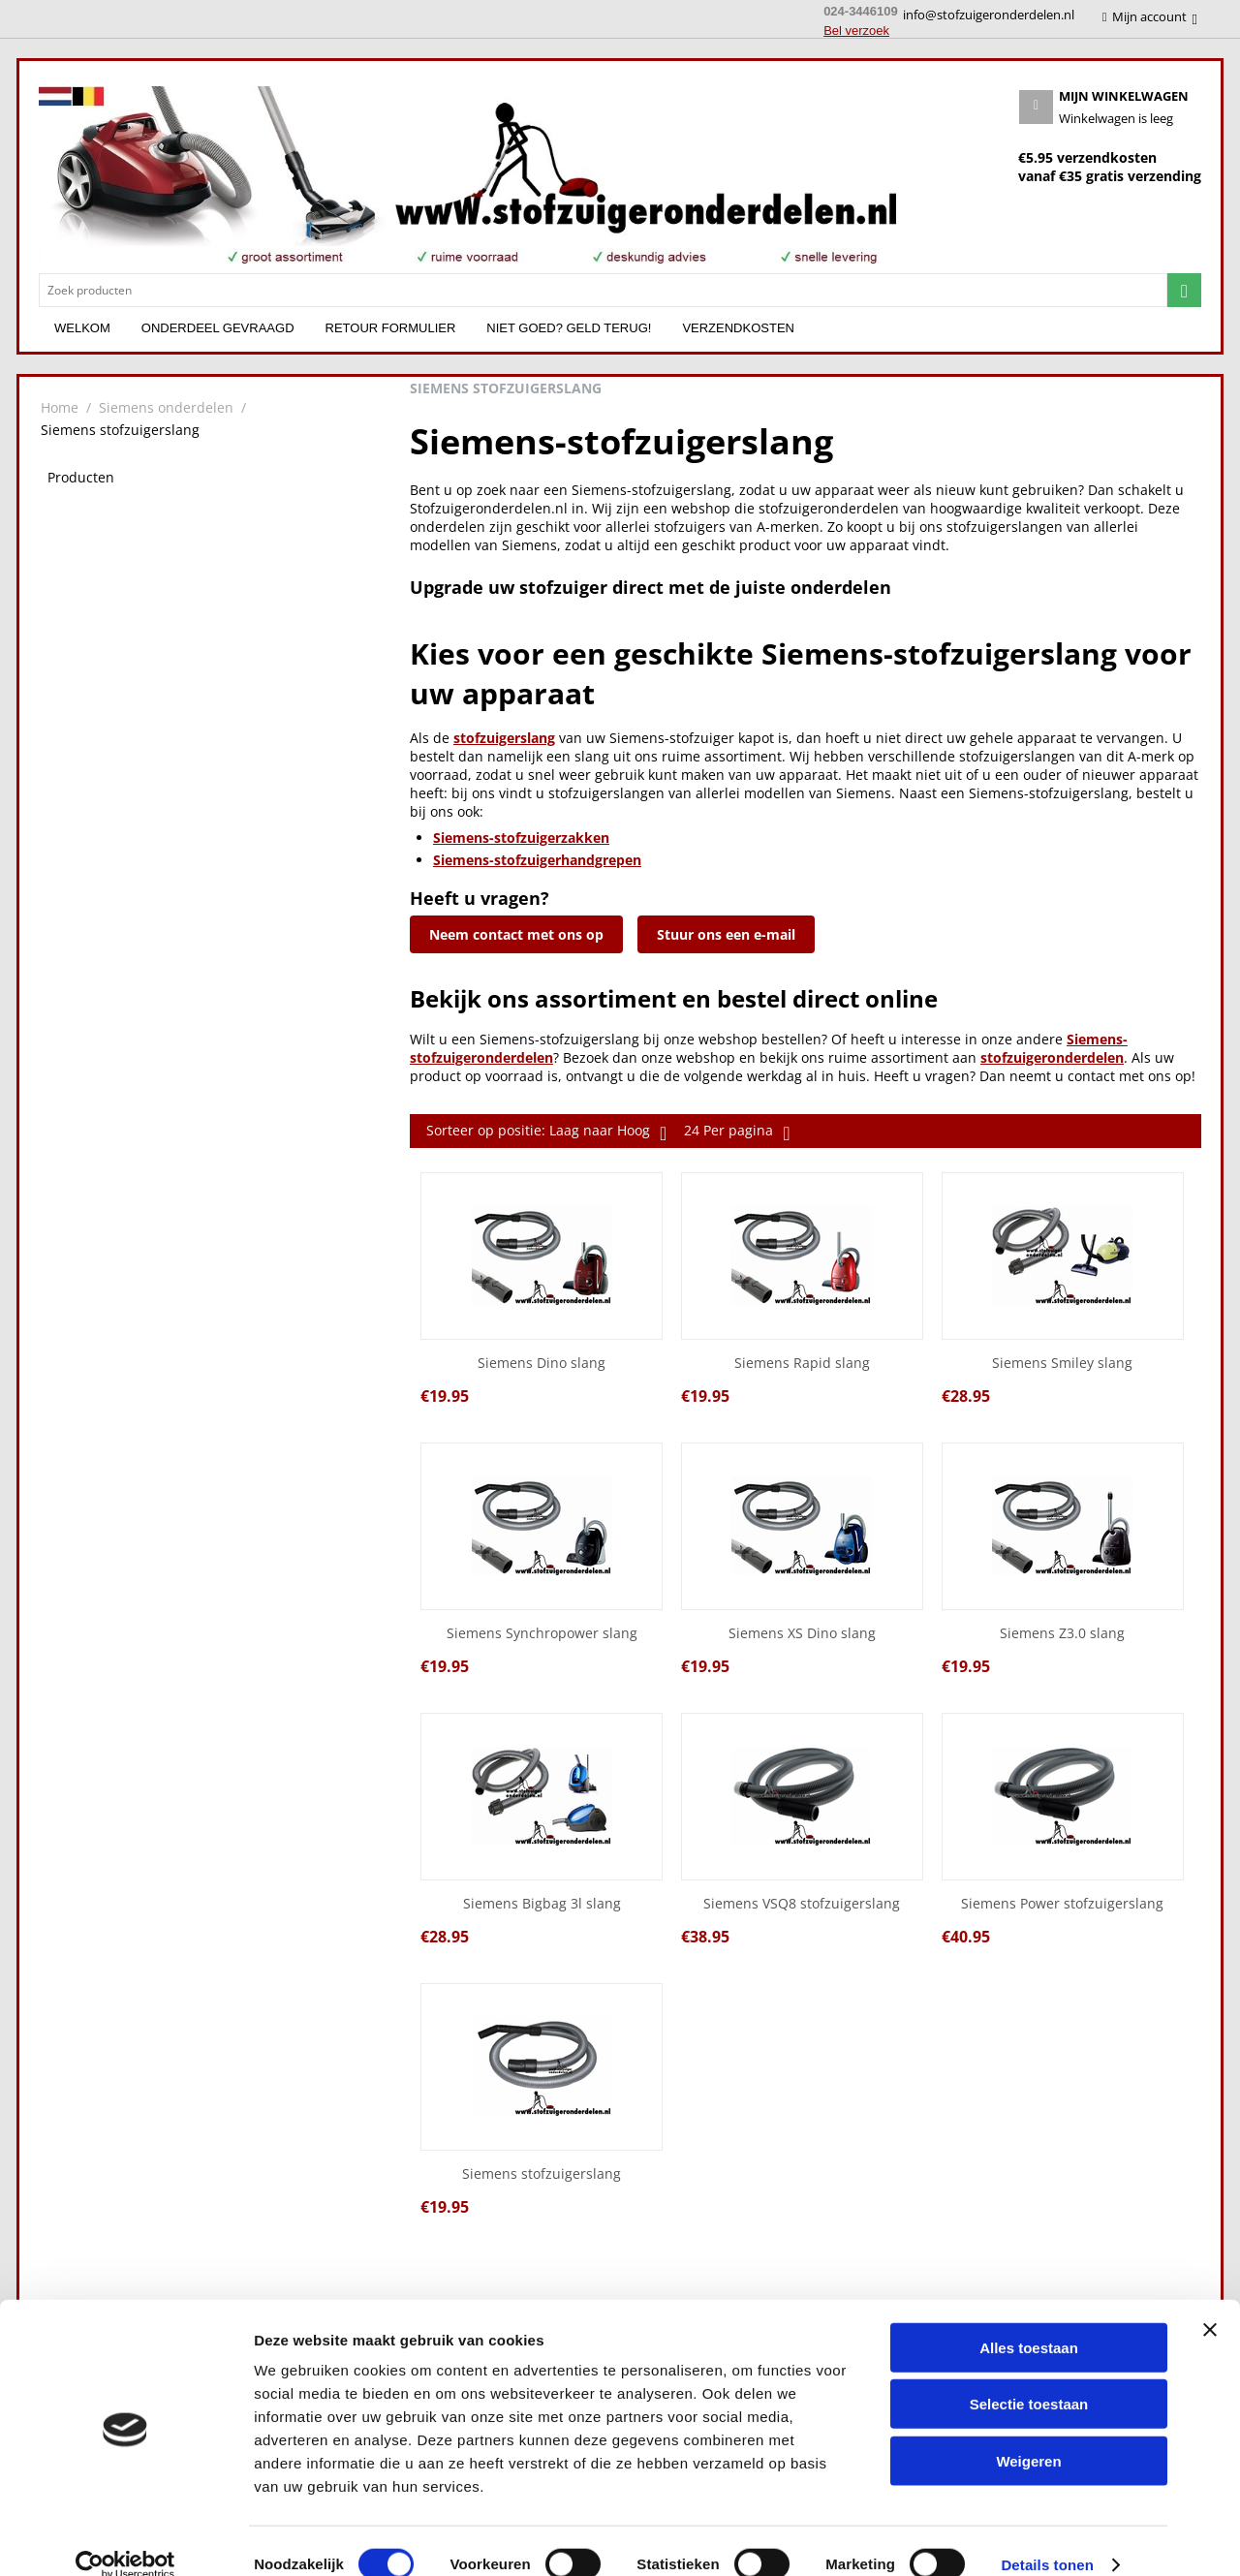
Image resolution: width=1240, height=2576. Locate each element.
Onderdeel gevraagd (217, 328)
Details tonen (1047, 2537)
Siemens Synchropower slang (542, 1634)
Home (59, 407)
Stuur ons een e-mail (726, 934)
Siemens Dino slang (541, 1363)
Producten (80, 477)
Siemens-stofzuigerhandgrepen (537, 860)
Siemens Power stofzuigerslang (1062, 1904)
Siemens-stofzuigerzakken (521, 837)
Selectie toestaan (1029, 2378)
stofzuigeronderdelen (1052, 1057)
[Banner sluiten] (1210, 2303)
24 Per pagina (737, 1132)
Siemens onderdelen (166, 407)
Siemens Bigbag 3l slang (542, 1904)
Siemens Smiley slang (1062, 1363)
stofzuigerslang (504, 738)
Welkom (82, 328)
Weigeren (1028, 2434)
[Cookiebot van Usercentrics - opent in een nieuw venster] (125, 2538)
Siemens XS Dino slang (802, 1634)
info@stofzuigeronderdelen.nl (988, 14)
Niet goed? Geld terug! (568, 328)
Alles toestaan (1028, 2320)
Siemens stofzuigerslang (541, 2174)
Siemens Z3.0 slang (1062, 1634)
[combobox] (603, 290)
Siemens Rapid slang (802, 1363)
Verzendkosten (738, 328)
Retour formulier (391, 328)
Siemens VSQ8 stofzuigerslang (801, 1904)
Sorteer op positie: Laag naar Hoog (546, 1132)
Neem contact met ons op (516, 934)
